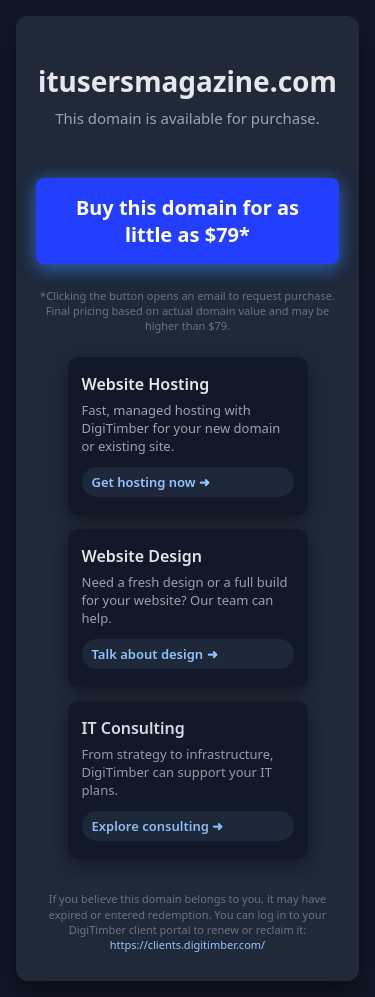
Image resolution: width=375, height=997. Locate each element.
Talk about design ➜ (155, 654)
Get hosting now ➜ (151, 482)
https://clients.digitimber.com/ (187, 944)
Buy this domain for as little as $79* (187, 221)
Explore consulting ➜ (158, 826)
